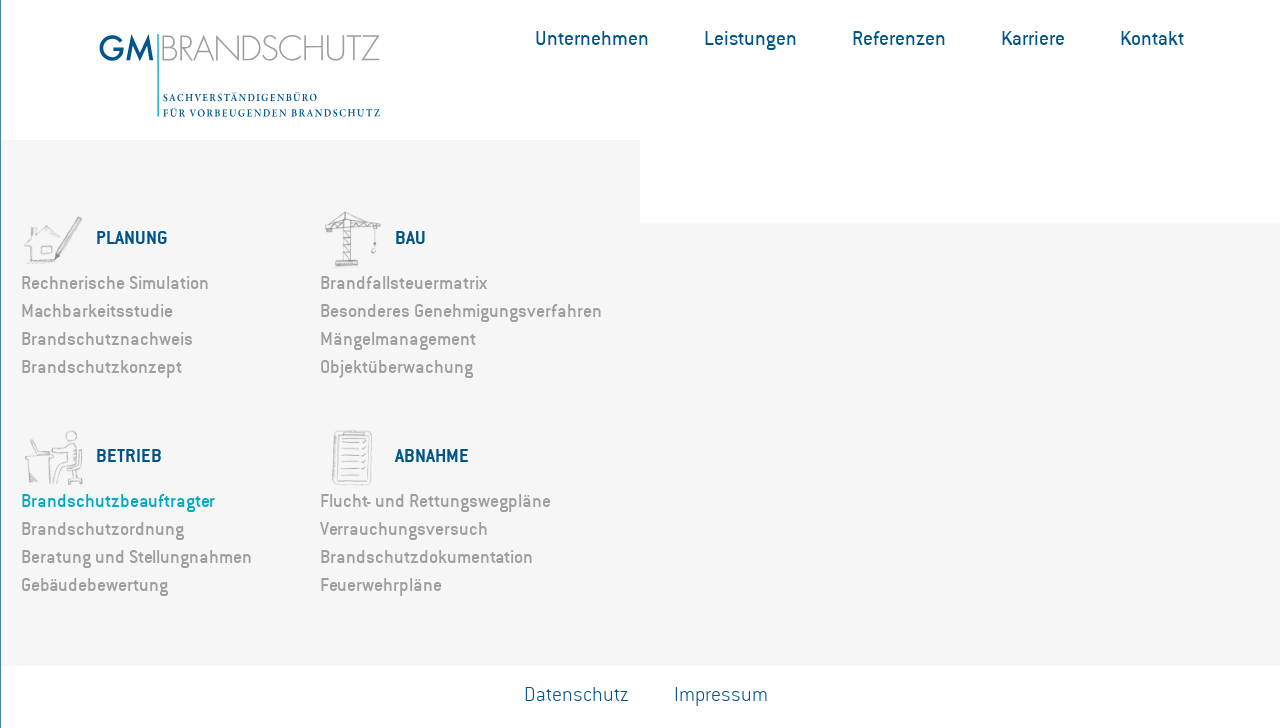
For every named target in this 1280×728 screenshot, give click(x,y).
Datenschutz (576, 695)
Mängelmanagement (398, 338)
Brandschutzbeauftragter (118, 500)
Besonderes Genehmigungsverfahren (461, 310)
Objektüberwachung (396, 366)
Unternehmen (592, 38)
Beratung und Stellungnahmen (136, 556)
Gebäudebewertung (94, 584)
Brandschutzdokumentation (426, 556)
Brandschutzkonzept (101, 366)
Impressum (721, 695)
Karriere (1033, 38)
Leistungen (750, 38)
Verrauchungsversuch (404, 528)
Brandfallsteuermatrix (403, 282)
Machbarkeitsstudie (97, 310)
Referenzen (899, 38)
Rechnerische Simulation (115, 282)
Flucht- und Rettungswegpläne (435, 500)
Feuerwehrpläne (381, 584)
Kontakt (1152, 38)
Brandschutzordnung (102, 528)
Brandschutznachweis (107, 338)
